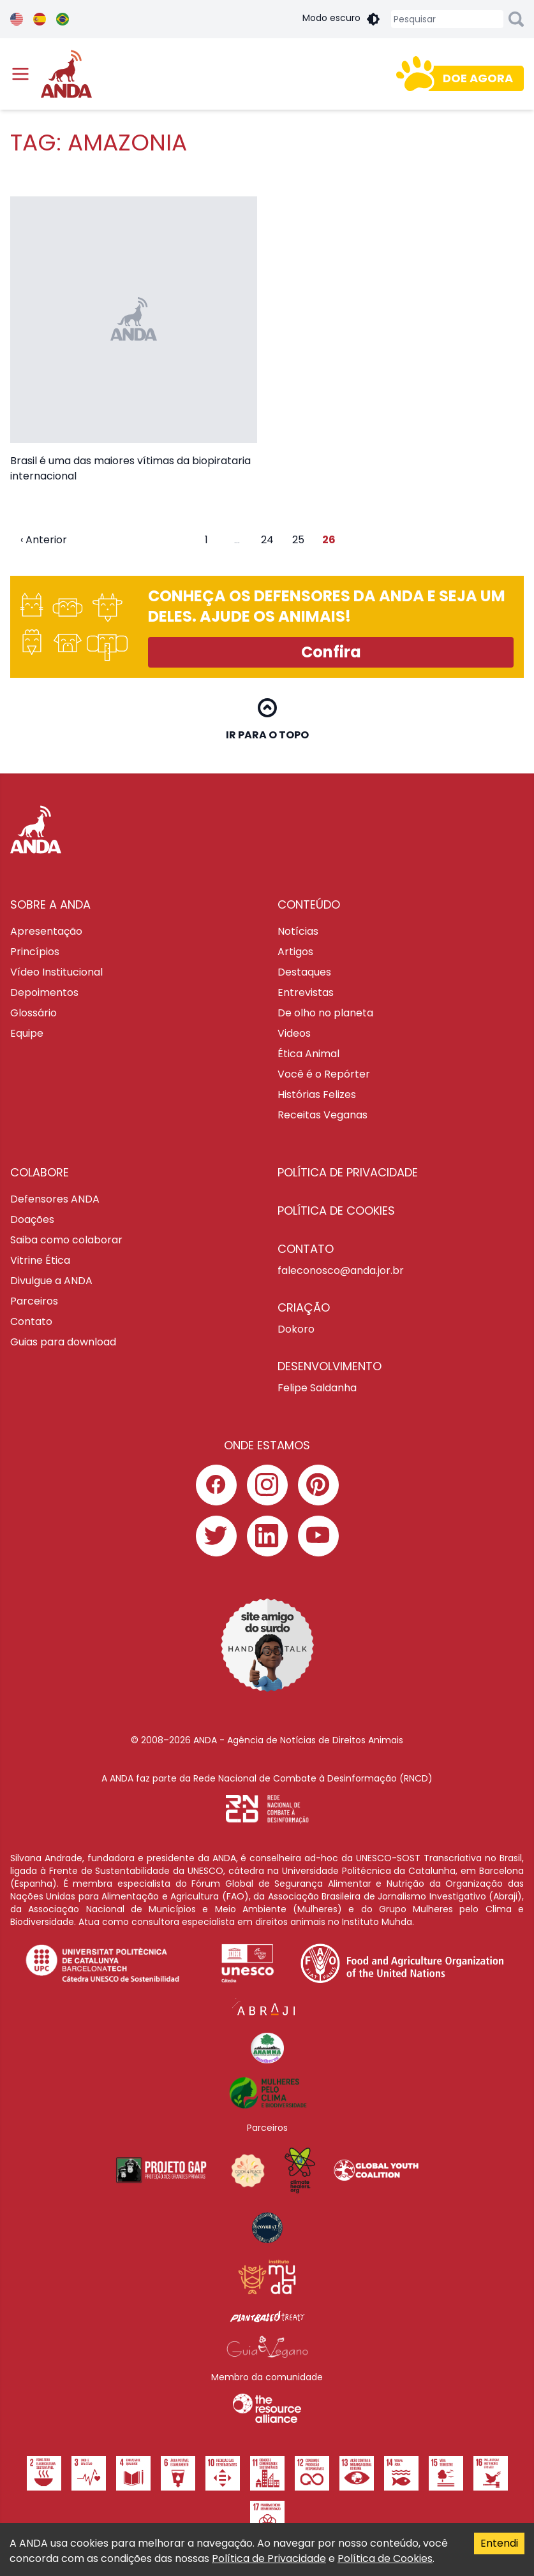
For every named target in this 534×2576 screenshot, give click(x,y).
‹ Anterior (43, 539)
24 (267, 539)
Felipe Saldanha (317, 1387)
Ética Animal (308, 1053)
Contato (31, 1321)
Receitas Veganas (322, 1115)
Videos (294, 1033)
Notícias (298, 931)
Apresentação (46, 931)
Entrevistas (306, 992)
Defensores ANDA (55, 1199)
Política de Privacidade (269, 2558)
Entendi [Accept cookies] (499, 2543)
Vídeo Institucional (56, 972)
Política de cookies (336, 1210)
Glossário (33, 1013)
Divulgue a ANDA (51, 1280)
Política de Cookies (385, 2558)
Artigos (295, 951)
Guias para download (63, 1342)
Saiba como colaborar (66, 1240)
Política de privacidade (348, 1172)
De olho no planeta (325, 1013)
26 (329, 539)
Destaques (304, 972)
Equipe (26, 1033)
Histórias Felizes (317, 1094)
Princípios (34, 951)
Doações (32, 1219)
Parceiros (34, 1301)
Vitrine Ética (40, 1260)
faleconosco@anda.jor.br (341, 1270)
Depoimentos (44, 992)
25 (298, 539)
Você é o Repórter (324, 1074)
